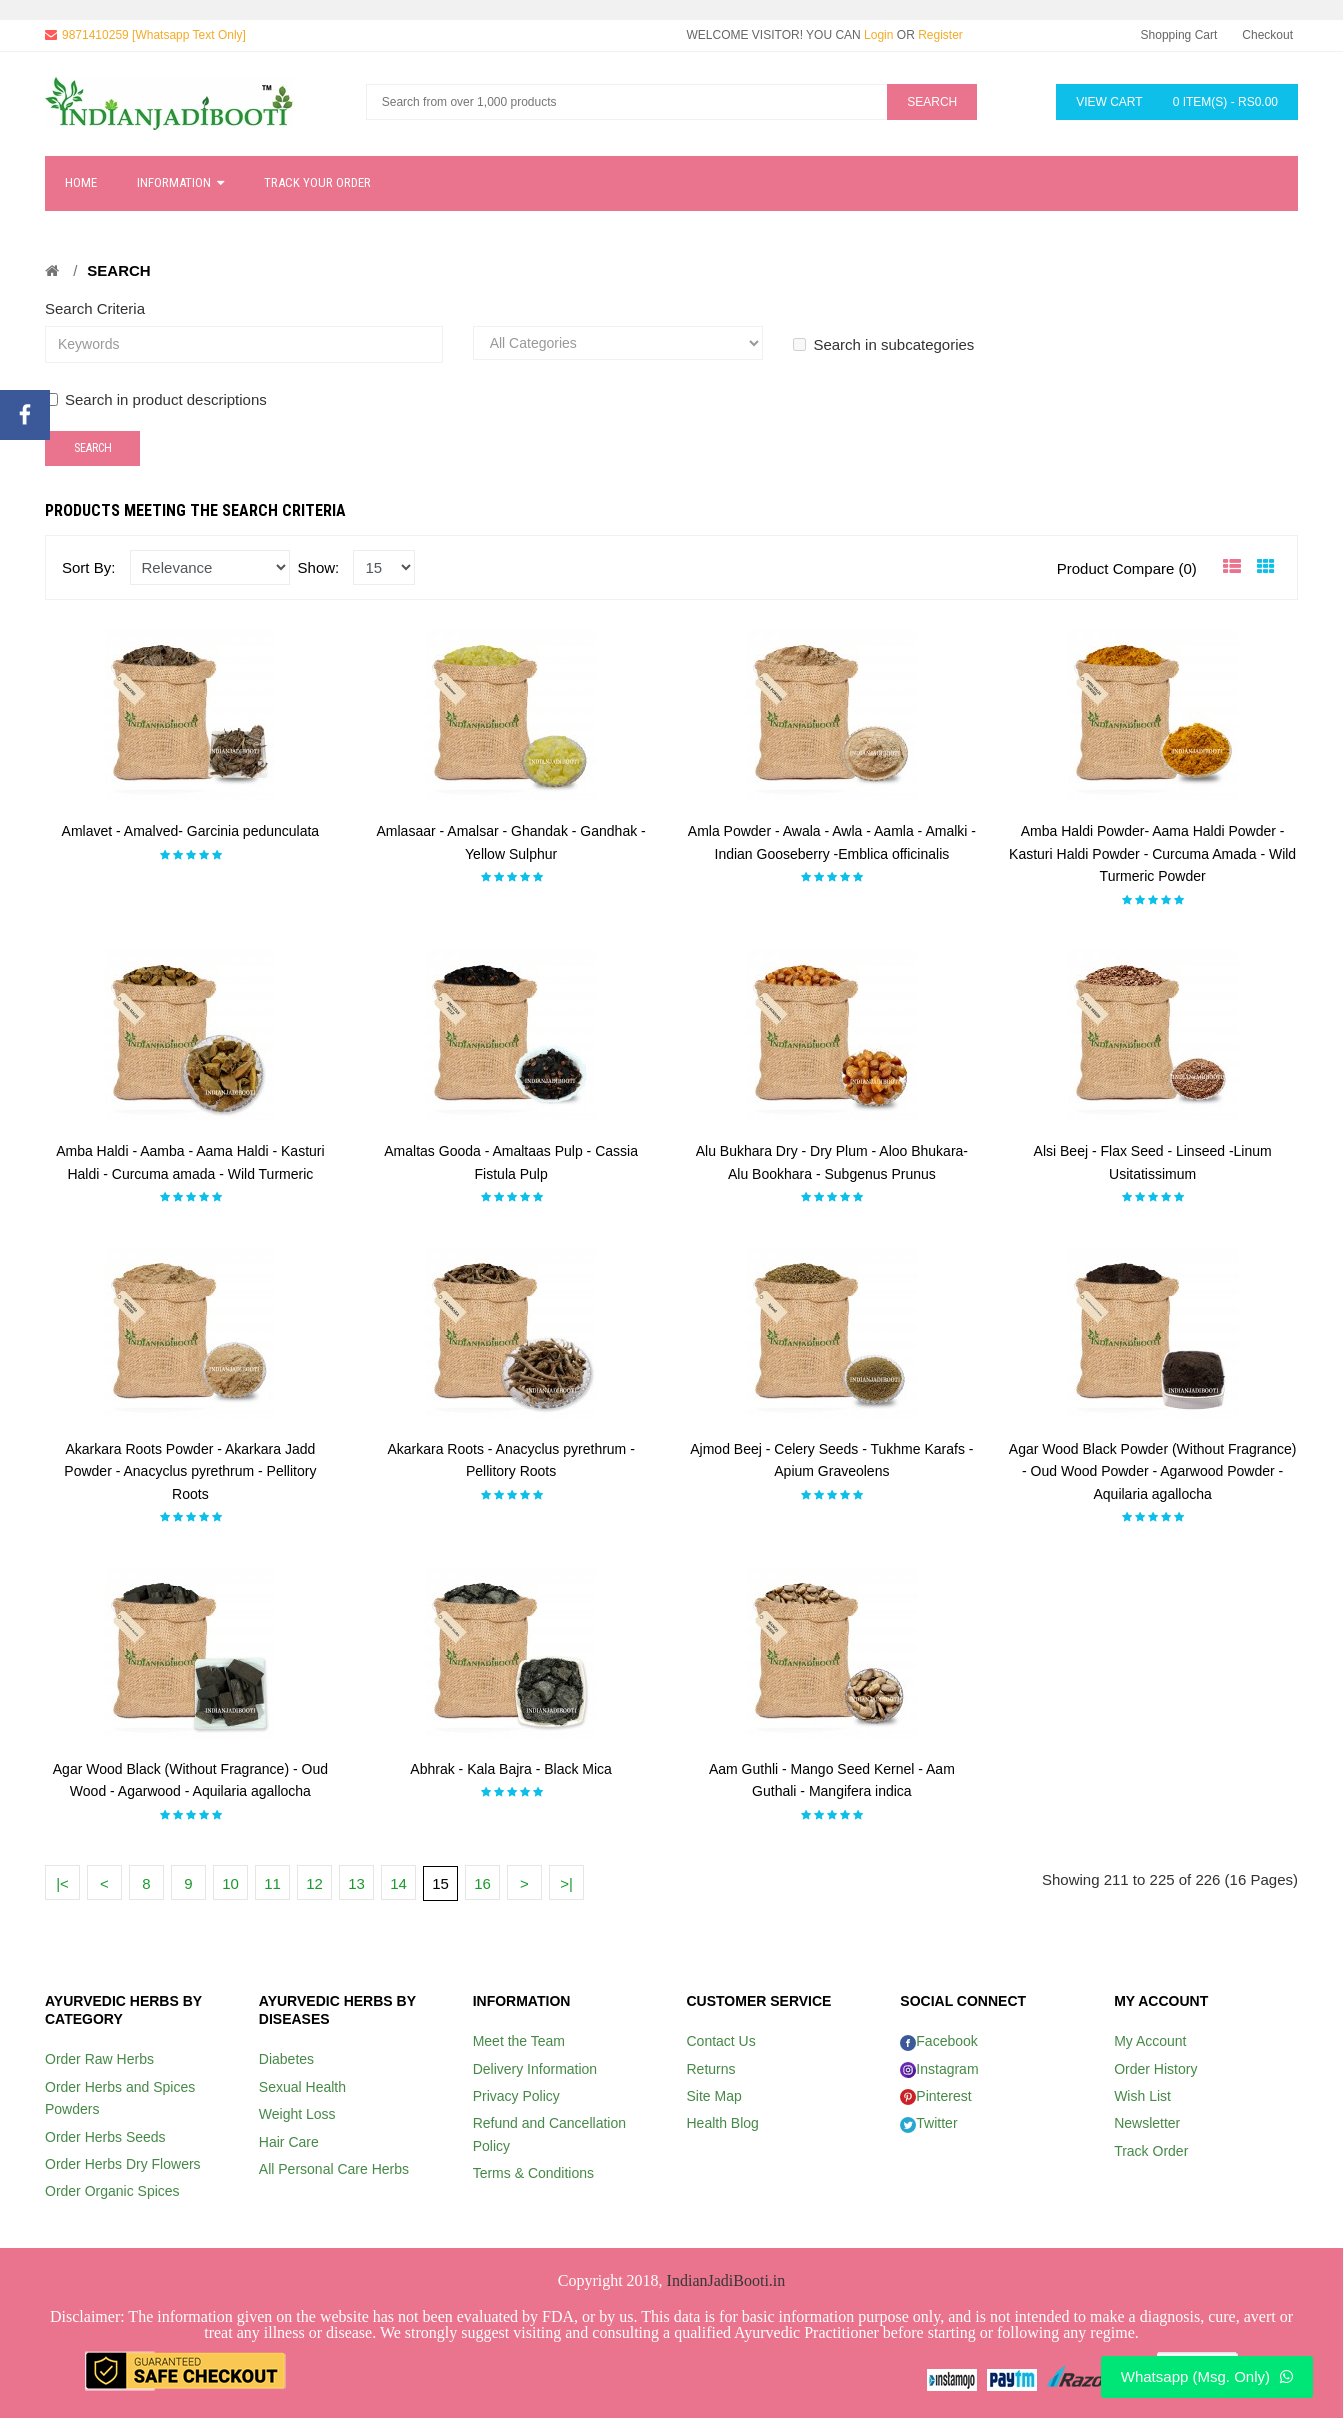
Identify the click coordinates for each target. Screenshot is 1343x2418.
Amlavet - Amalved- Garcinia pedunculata (191, 831)
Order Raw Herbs (99, 2059)
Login (878, 35)
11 (272, 1883)
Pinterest (935, 2096)
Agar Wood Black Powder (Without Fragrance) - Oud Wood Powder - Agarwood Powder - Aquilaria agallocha (1153, 1471)
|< (62, 1883)
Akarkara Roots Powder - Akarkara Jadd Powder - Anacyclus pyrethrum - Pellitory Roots (190, 1471)
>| (566, 1883)
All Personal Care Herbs (334, 2169)
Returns (710, 2069)
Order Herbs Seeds (105, 2137)
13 (356, 1883)
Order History (1155, 2069)
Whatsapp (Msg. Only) (1207, 2376)
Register (940, 35)
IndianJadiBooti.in (726, 2280)
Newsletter (1147, 2123)
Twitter (928, 2123)
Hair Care (289, 2142)
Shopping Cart (1179, 35)
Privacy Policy (516, 2096)
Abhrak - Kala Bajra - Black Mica (511, 1769)
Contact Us (720, 2041)
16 (482, 1883)
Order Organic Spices (112, 2191)
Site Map (713, 2096)
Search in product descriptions (156, 399)
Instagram (939, 2069)
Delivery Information (535, 2069)
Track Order (1151, 2151)
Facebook (938, 2041)
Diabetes (286, 2059)
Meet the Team (519, 2041)
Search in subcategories (883, 344)
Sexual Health (302, 2087)
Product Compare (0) (1127, 568)
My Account (1150, 2041)
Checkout (1267, 35)
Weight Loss (297, 2114)
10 (230, 1883)
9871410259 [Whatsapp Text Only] (154, 35)
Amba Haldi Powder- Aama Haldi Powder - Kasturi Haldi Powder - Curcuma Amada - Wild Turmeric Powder (1152, 853)
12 (314, 1883)
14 (398, 1883)
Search (118, 270)
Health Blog (722, 2123)
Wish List (1142, 2096)
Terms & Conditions (533, 2173)
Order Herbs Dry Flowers (123, 2164)
